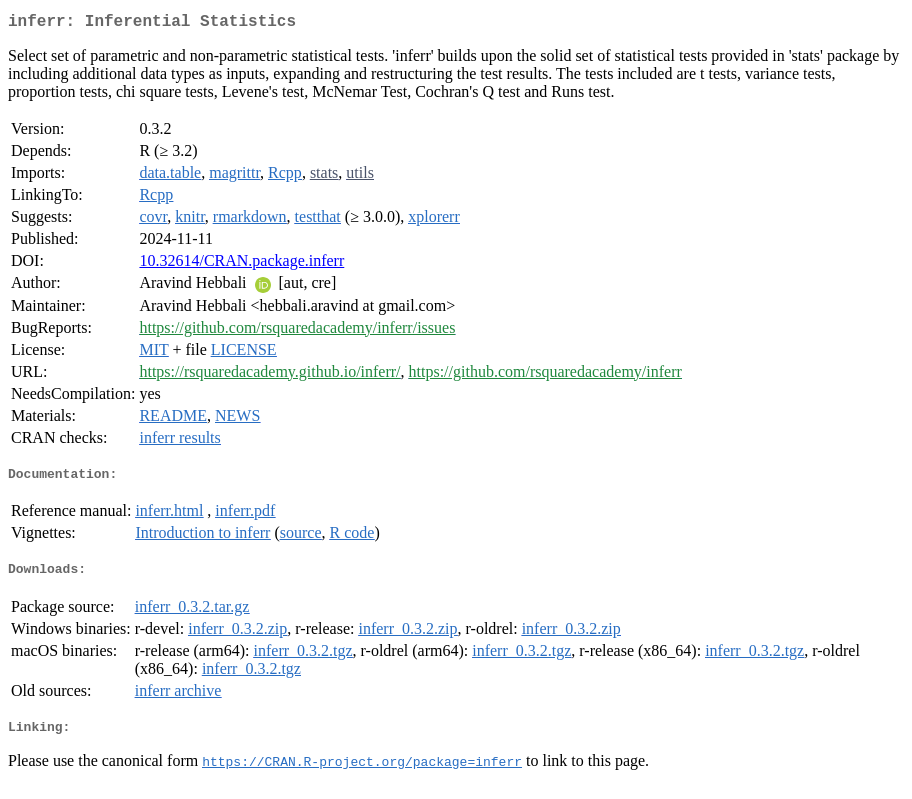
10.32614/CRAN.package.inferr (241, 264)
